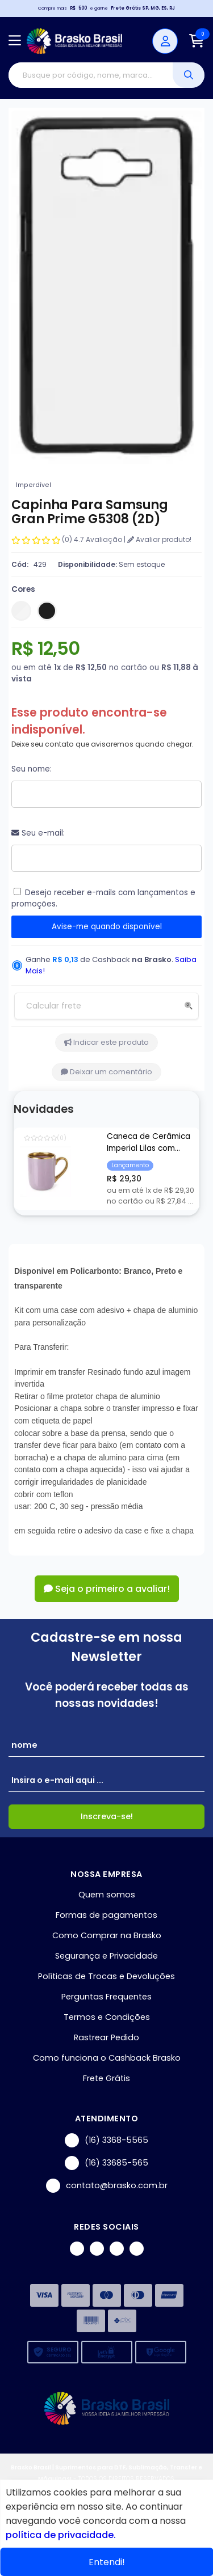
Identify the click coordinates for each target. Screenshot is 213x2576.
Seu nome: (31, 769)
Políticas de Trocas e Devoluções (106, 1976)
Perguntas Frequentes (106, 1996)
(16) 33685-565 (106, 2163)
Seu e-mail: (38, 833)
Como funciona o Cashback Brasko (107, 2058)
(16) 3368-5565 (106, 2140)
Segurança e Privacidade (106, 1955)
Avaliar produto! (159, 539)
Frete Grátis (106, 2078)
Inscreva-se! (107, 1816)
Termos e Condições (107, 2017)
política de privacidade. (61, 2534)
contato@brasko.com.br (107, 2186)
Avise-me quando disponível (107, 926)
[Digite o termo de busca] (91, 75)
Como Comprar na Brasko (106, 1935)
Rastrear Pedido (106, 2037)
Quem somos (106, 1894)
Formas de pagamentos (106, 1915)
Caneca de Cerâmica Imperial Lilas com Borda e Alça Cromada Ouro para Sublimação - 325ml (151, 1143)
